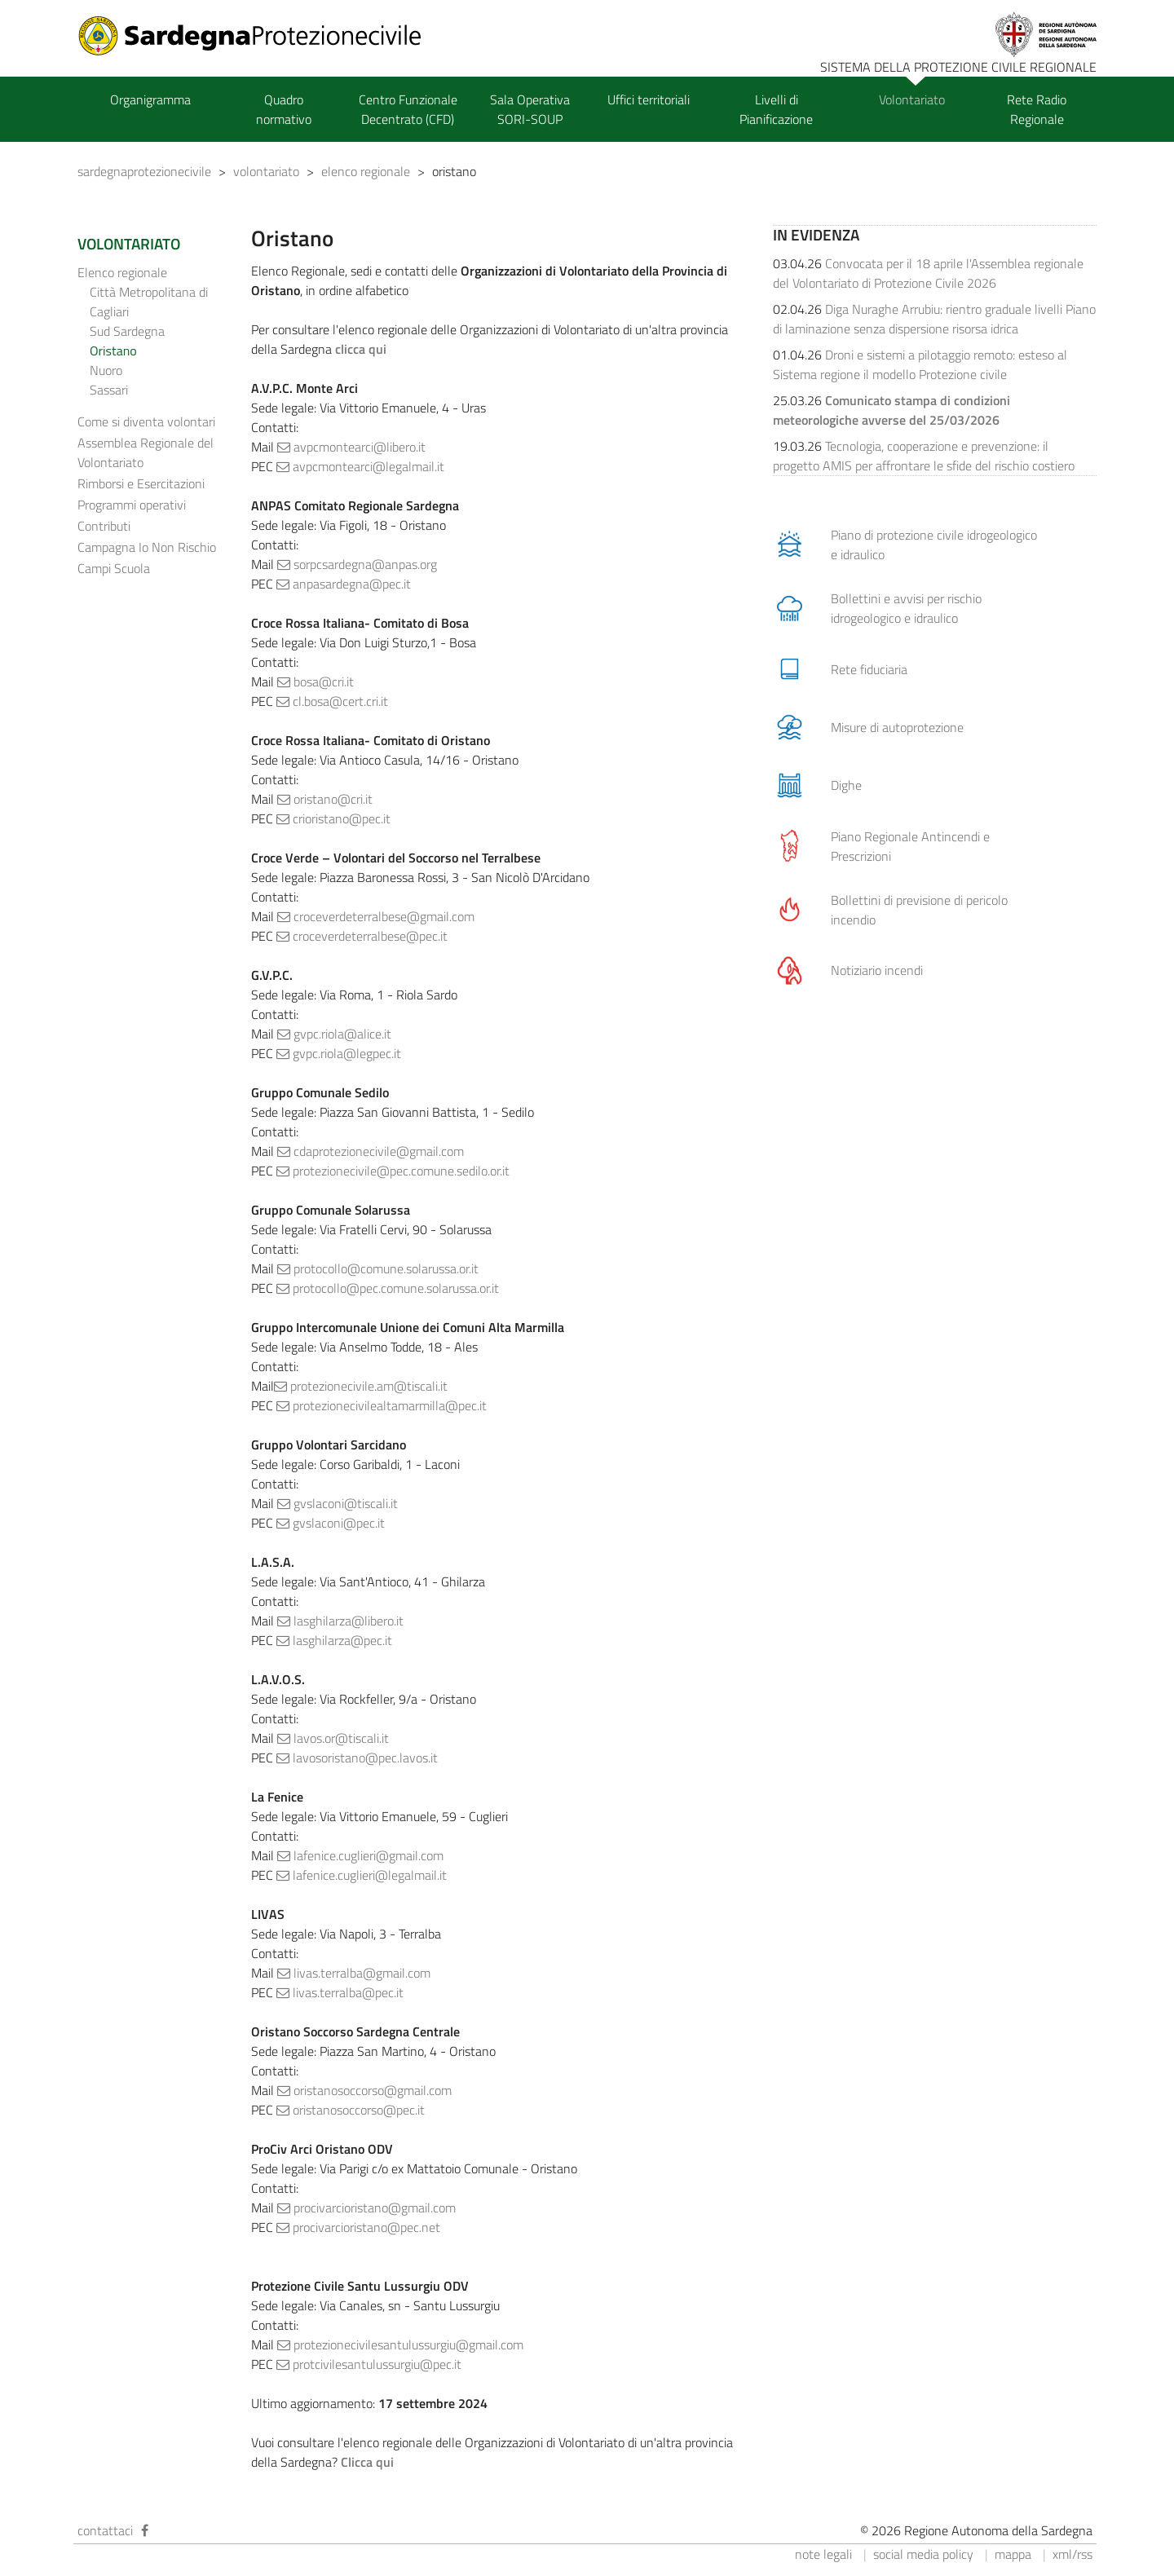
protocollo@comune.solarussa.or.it (378, 1268)
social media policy (923, 2554)
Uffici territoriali (648, 99)
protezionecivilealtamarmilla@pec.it (381, 1405)
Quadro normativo (283, 109)
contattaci (105, 2530)
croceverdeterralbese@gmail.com (375, 916)
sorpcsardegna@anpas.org (357, 564)
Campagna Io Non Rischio (146, 547)
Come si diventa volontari (146, 421)
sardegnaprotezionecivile (144, 171)
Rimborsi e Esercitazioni (141, 483)
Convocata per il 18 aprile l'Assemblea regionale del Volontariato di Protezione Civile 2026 (928, 273)
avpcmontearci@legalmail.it (360, 466)
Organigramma (150, 99)
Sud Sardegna (127, 331)
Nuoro (106, 370)
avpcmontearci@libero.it (351, 447)
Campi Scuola (113, 568)
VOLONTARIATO (128, 243)
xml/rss (1072, 2554)
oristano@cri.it (325, 799)
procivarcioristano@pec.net (358, 2227)
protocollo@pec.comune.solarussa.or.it (387, 1288)
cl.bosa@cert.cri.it (332, 701)
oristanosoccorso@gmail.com (364, 2090)
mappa (1013, 2554)
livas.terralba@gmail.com (353, 1973)
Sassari (109, 389)
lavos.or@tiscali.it (333, 1738)
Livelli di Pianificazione (776, 109)
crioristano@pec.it (333, 818)
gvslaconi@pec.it (330, 1523)
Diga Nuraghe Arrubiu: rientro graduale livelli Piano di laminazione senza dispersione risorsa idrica (934, 318)
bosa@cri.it (315, 681)
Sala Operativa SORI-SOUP (530, 109)
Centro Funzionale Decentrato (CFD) (408, 109)
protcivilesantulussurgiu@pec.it (368, 2364)
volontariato (266, 171)
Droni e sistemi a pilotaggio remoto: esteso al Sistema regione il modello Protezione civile (920, 364)
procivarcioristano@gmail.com (366, 2207)
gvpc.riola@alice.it (334, 1033)
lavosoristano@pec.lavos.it (357, 1757)
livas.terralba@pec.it (340, 1992)
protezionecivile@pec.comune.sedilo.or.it (393, 1170)
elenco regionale (365, 171)
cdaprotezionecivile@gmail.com (370, 1151)
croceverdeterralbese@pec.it (362, 936)
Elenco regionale (122, 272)
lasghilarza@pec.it (334, 1640)
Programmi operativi (131, 504)
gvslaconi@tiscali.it (337, 1503)
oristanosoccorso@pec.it (350, 2109)
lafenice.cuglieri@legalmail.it (361, 1875)
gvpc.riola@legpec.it (338, 1053)
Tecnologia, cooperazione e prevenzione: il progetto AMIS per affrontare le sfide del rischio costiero (924, 455)
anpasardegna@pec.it (343, 583)
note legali (823, 2554)
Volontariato (912, 99)
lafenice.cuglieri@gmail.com (360, 1855)
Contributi (103, 526)
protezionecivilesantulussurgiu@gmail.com (400, 2344)
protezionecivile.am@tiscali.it (361, 1386)
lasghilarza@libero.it (340, 1620)
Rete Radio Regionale (1036, 109)
